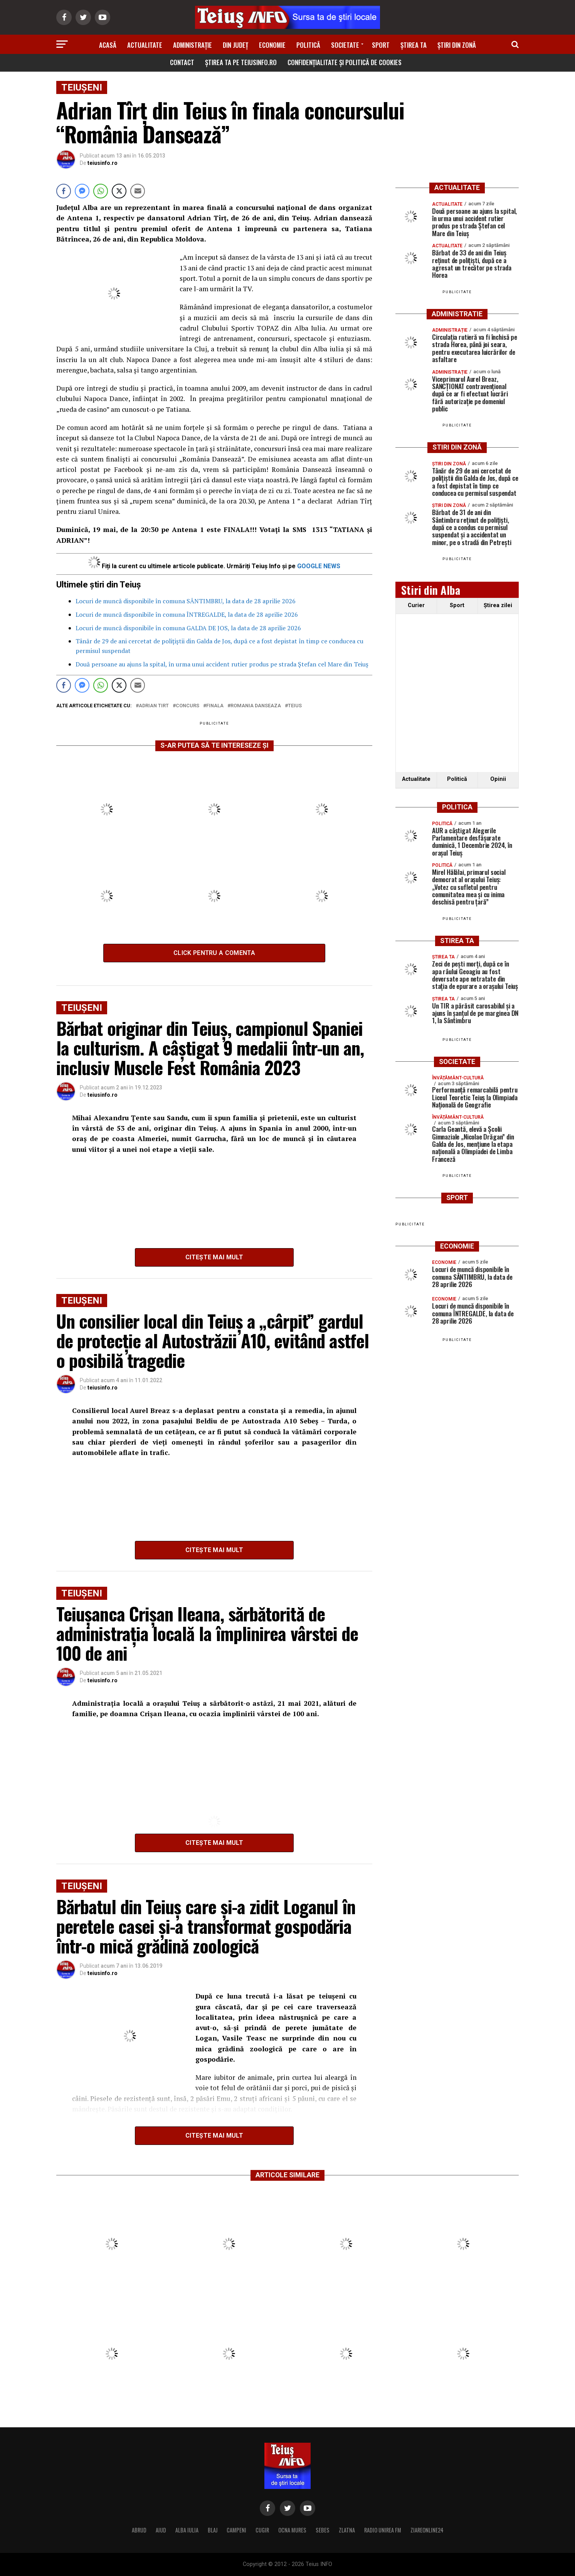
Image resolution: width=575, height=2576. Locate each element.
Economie (272, 45)
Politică (308, 45)
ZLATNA (347, 2530)
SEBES (323, 2530)
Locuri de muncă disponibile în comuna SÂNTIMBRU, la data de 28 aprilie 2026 (186, 601)
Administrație (192, 45)
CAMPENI (236, 2530)
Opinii (498, 779)
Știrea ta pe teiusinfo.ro (241, 62)
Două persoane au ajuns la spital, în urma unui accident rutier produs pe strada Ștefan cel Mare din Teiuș (222, 664)
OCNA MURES (292, 2530)
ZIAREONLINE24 (427, 2530)
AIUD (161, 2530)
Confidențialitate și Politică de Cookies (345, 62)
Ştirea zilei (498, 605)
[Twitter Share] (119, 191)
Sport (381, 45)
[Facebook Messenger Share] (82, 191)
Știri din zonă (456, 45)
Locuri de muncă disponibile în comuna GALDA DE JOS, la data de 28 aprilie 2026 (188, 628)
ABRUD (139, 2530)
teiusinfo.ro (102, 163)
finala (215, 705)
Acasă (107, 45)
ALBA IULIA (186, 2530)
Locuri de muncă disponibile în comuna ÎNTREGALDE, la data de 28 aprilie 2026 (187, 614)
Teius (295, 705)
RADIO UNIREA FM (382, 2530)
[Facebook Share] (63, 191)
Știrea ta (413, 45)
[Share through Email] (137, 191)
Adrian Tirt (154, 705)
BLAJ (212, 2530)
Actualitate (144, 45)
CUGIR (262, 2530)
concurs (187, 705)
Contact (182, 62)
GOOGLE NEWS (318, 566)
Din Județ (235, 45)
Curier (416, 605)
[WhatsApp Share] (100, 191)
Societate (345, 45)
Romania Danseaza (255, 705)
